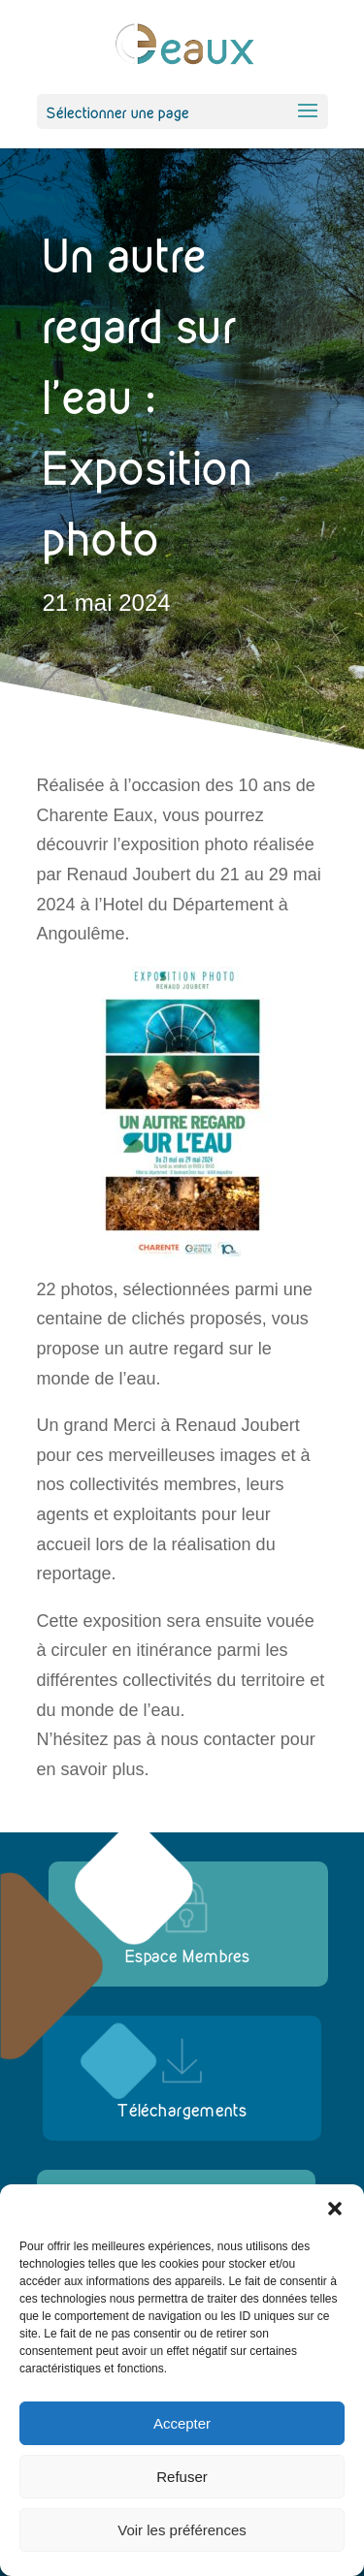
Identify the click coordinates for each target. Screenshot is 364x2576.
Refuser (182, 2476)
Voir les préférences (182, 2530)
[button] (335, 2208)
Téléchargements (182, 2110)
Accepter (182, 2423)
